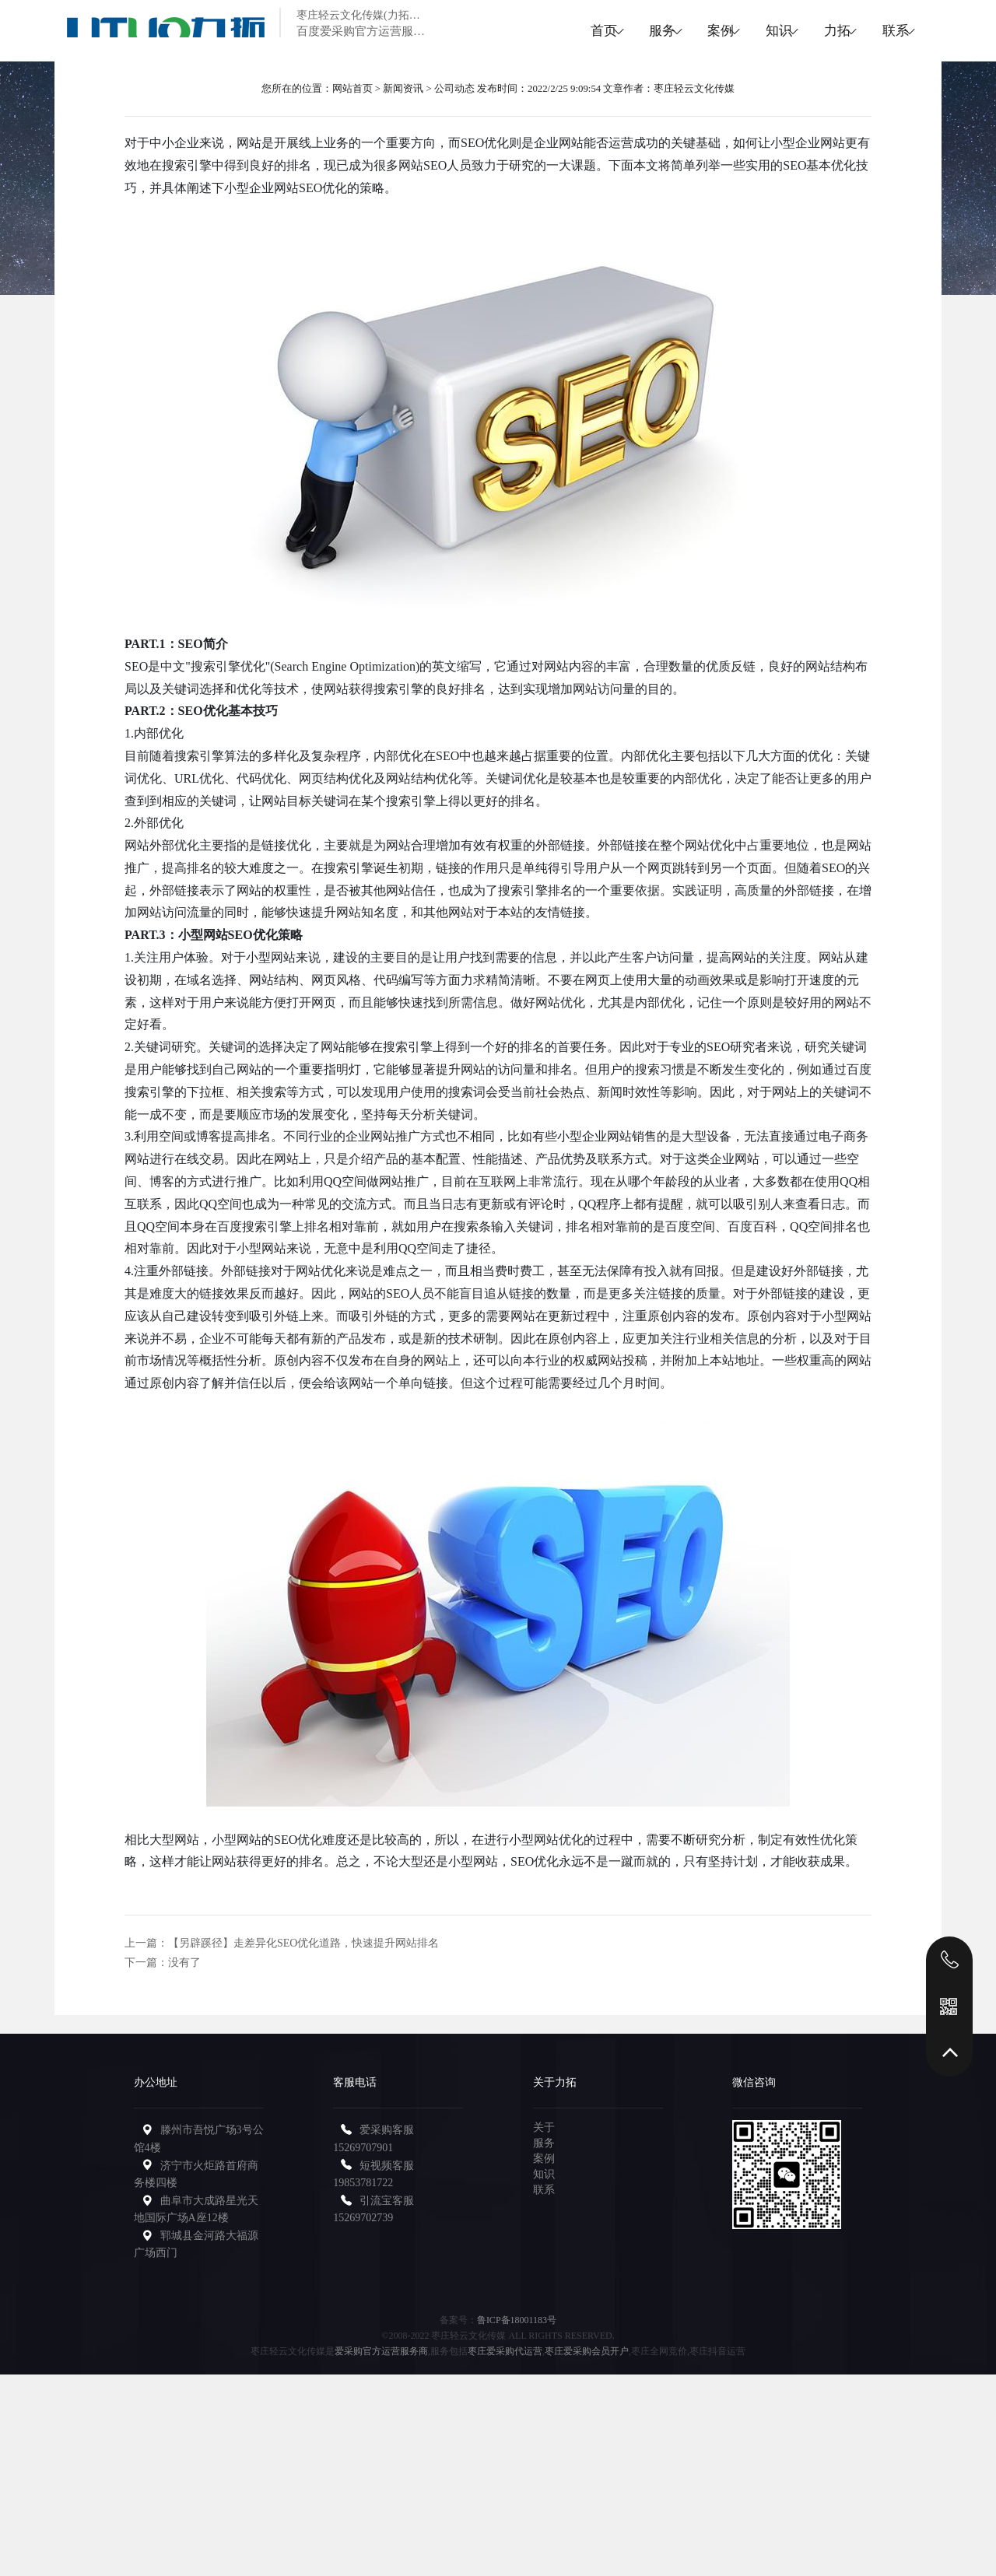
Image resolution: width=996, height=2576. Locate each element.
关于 (544, 2127)
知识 (741, 30)
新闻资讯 (403, 88)
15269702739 (363, 2218)
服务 (595, 30)
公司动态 (454, 88)
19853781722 (363, 2183)
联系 (887, 30)
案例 (668, 30)
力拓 (814, 30)
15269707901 (363, 2148)
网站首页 (352, 88)
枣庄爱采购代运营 (505, 2351)
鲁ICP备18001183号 (516, 2320)
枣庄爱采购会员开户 (587, 2351)
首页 (522, 30)
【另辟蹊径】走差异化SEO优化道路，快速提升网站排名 (303, 1943)
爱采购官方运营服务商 (381, 2351)
